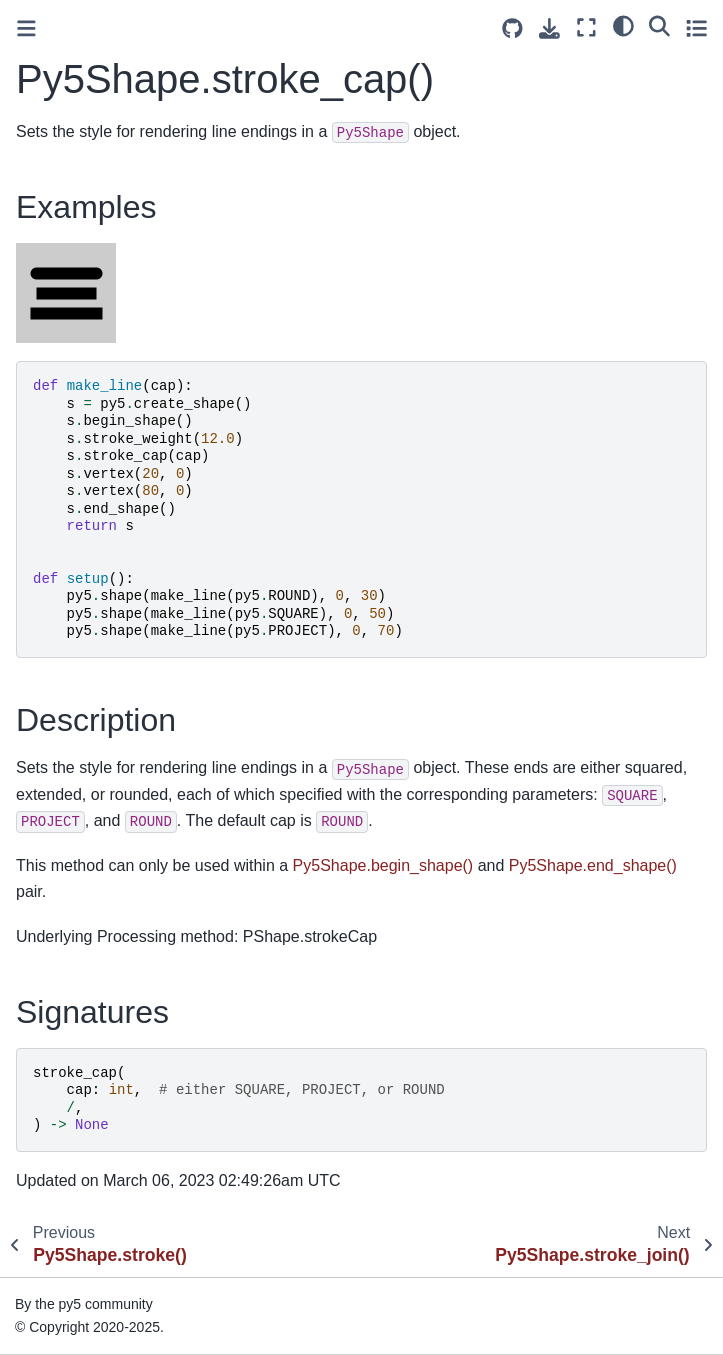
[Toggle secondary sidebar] (696, 27)
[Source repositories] (512, 28)
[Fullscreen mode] (586, 27)
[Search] (659, 25)
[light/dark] (623, 25)
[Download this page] (549, 28)
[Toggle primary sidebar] (26, 28)
